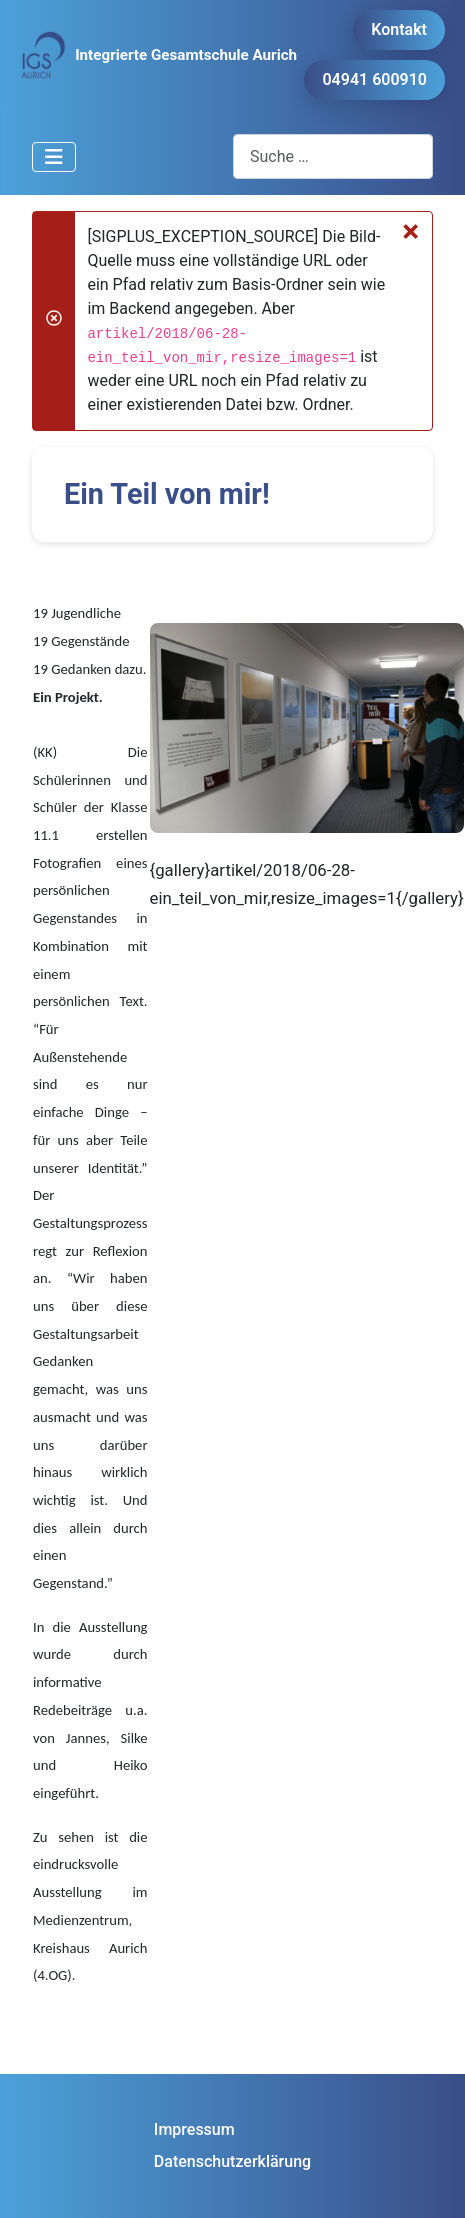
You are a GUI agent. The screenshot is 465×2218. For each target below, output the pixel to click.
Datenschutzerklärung (232, 2161)
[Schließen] (410, 231)
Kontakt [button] (399, 29)
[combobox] (333, 156)
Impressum (194, 2129)
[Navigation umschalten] (54, 157)
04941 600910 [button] (374, 79)
